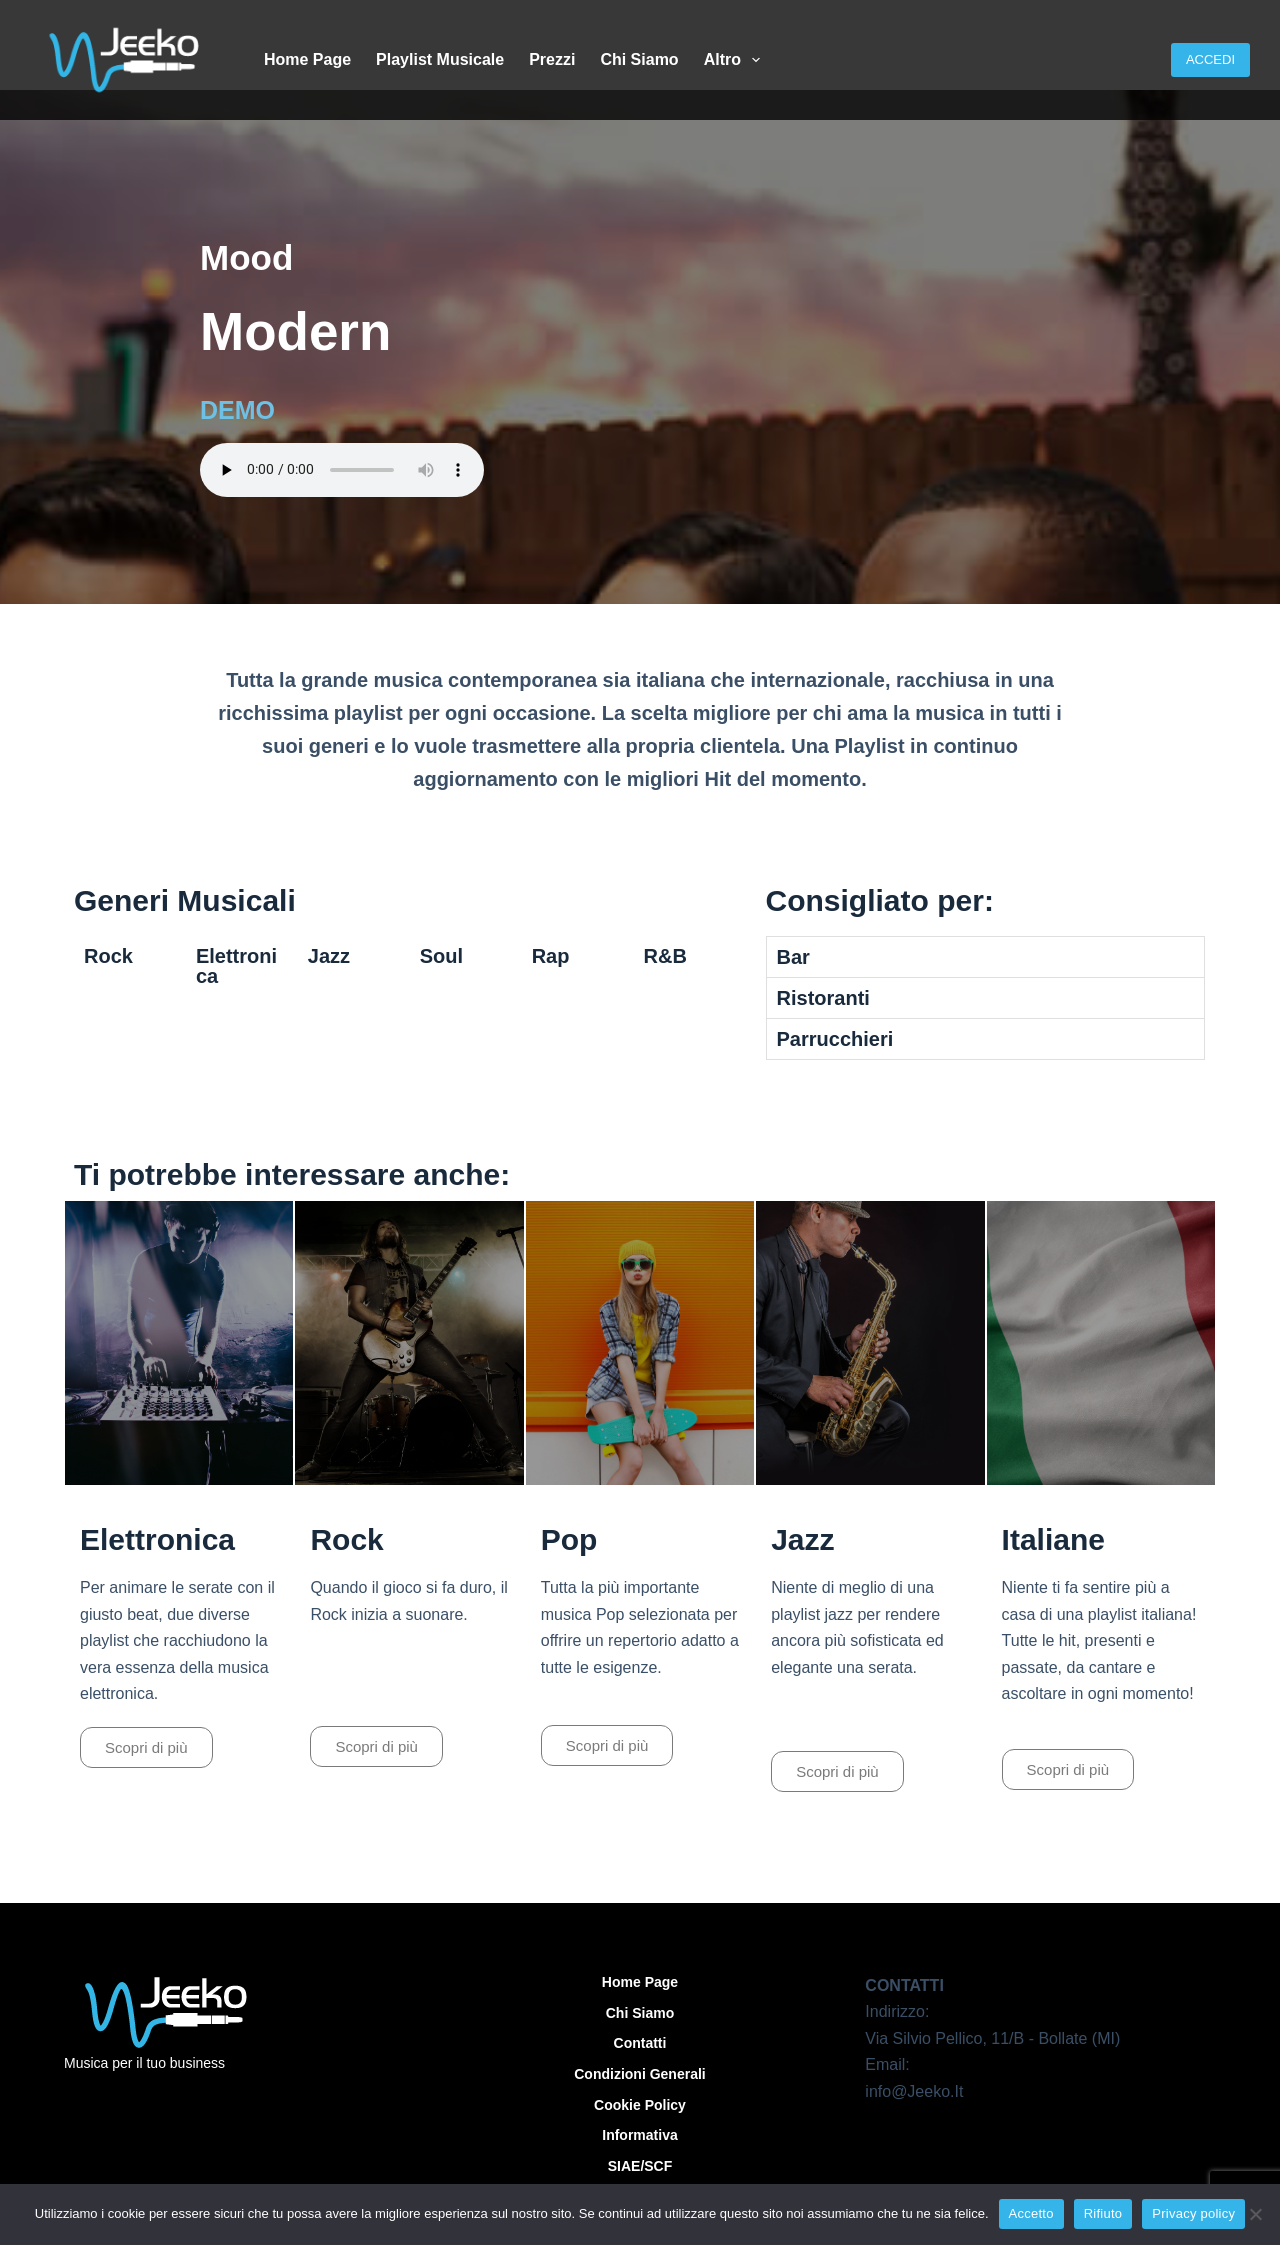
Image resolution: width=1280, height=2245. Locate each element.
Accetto (1031, 2213)
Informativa (639, 2135)
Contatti (640, 2043)
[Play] (179, 1343)
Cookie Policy (640, 2105)
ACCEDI (1210, 59)
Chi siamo (639, 59)
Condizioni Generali (639, 2074)
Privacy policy (1193, 2213)
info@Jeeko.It (914, 2091)
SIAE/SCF (640, 2166)
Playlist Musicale (440, 59)
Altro (736, 60)
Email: (887, 2064)
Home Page (307, 59)
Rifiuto (1103, 2213)
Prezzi (552, 59)
